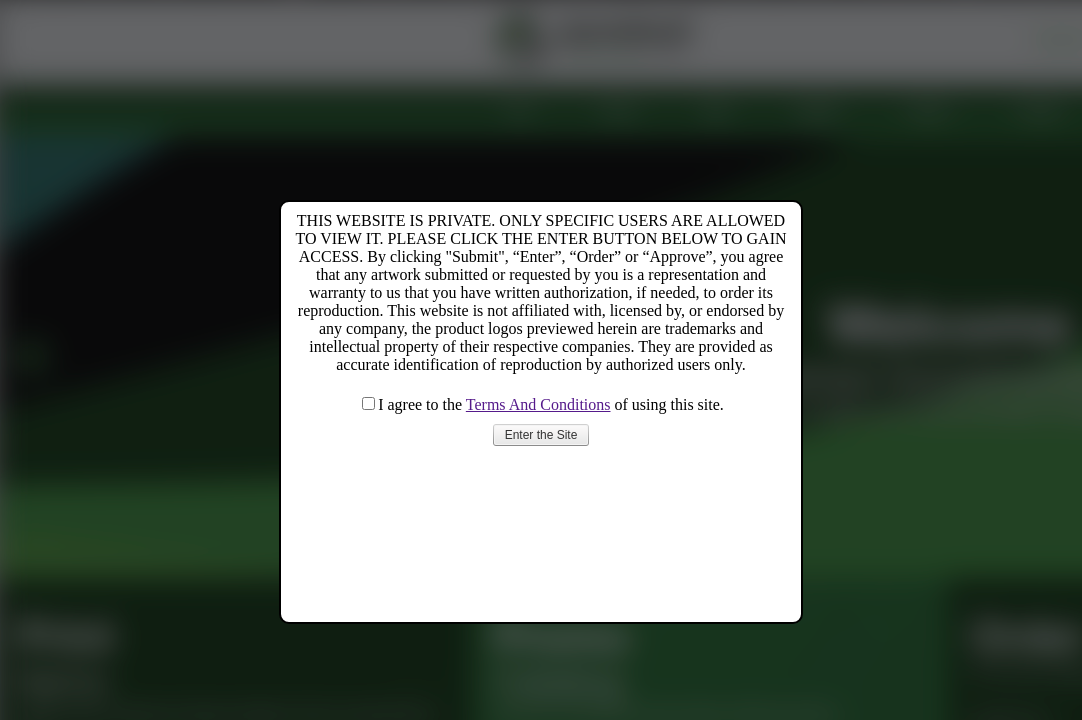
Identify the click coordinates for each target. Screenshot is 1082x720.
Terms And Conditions (538, 404)
